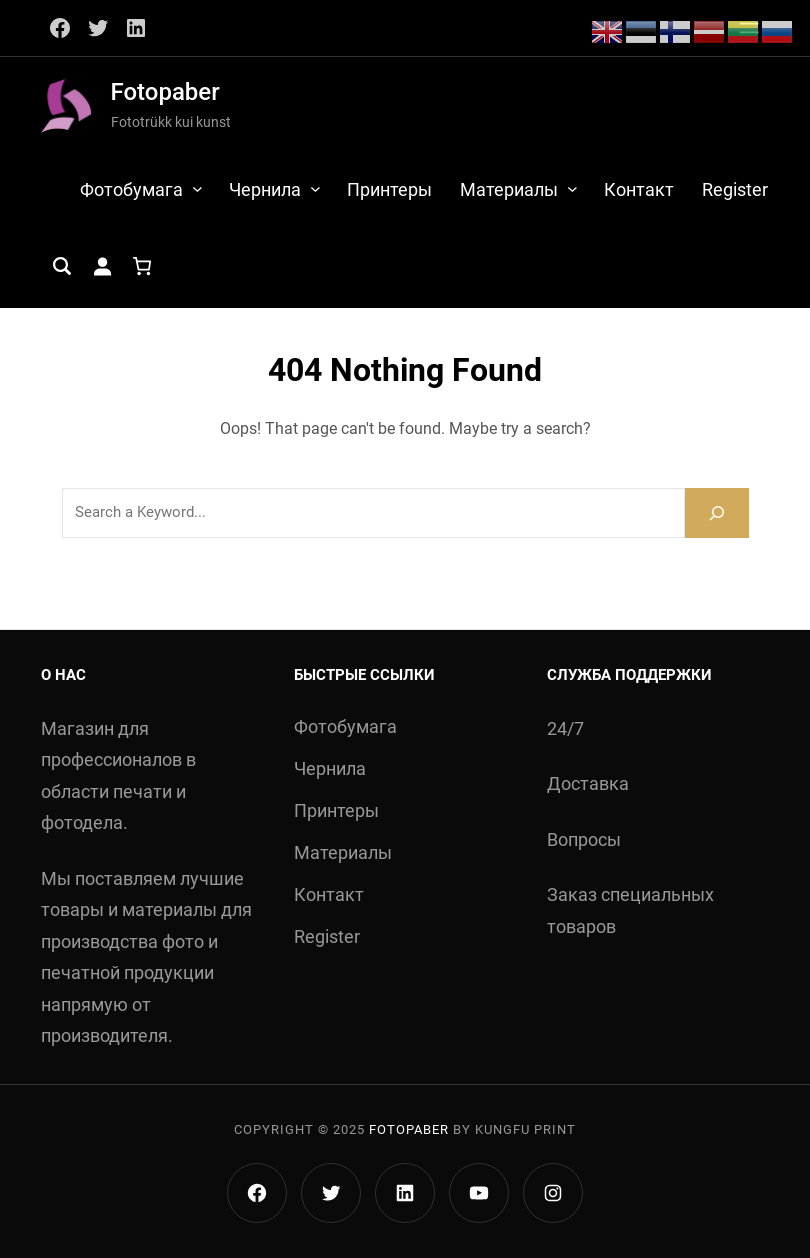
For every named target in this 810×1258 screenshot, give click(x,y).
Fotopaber (165, 92)
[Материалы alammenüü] (572, 188)
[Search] (717, 512)
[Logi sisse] (102, 266)
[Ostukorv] (142, 266)
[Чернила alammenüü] (315, 188)
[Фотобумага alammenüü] (197, 188)
